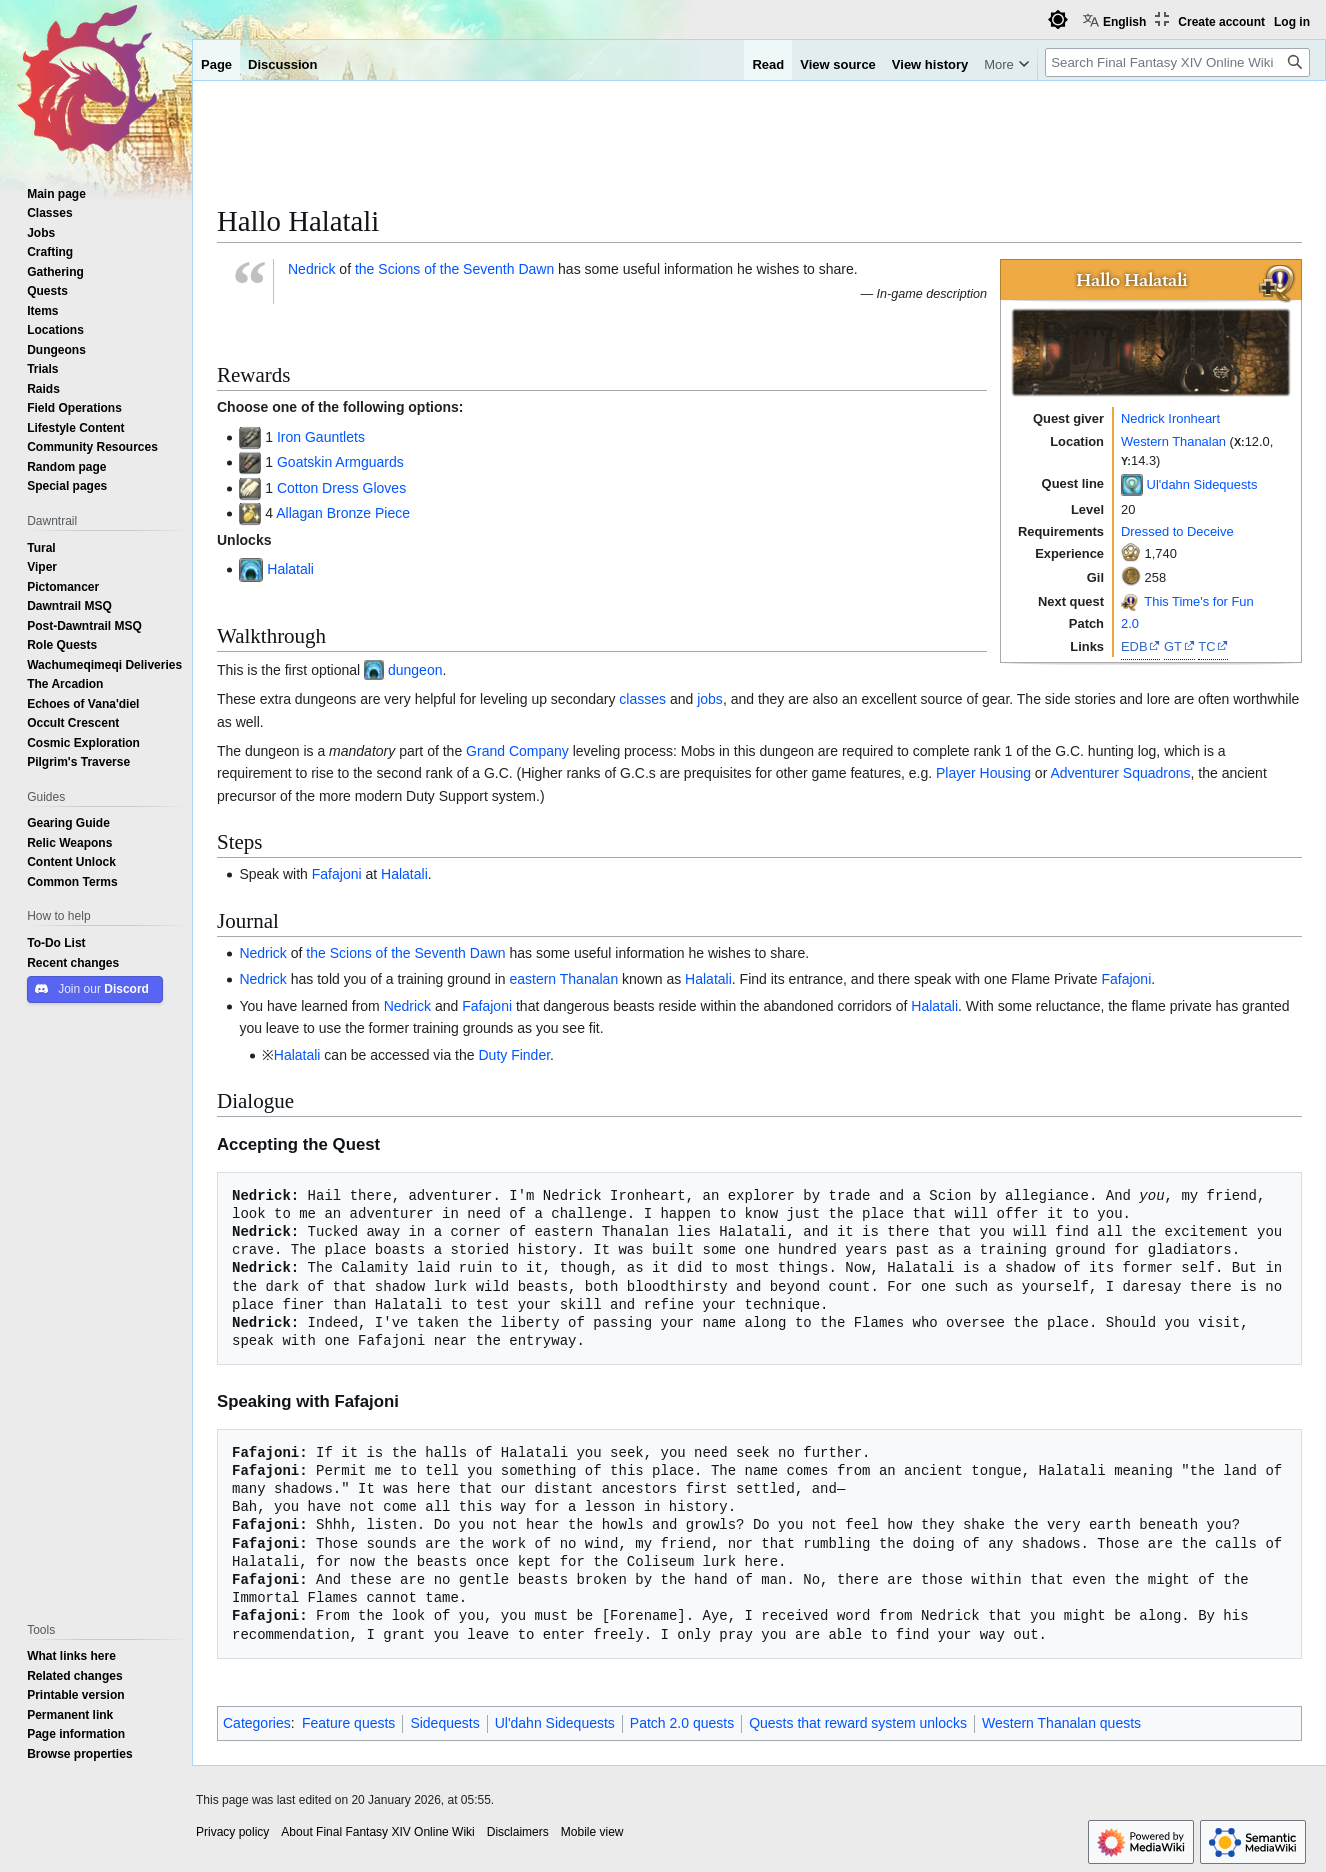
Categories (257, 1723)
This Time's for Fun (1198, 601)
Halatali (290, 569)
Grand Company (517, 751)
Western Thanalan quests (1061, 1723)
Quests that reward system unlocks (858, 1723)
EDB (1134, 646)
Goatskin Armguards (340, 462)
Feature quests (348, 1723)
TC (1206, 646)
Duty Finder (514, 1055)
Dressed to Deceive (1177, 531)
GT (1173, 646)
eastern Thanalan (563, 979)
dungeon (415, 670)
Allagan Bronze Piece (343, 513)
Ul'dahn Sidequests (1202, 483)
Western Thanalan (1173, 441)
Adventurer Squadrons (1120, 773)
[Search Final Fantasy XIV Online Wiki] (1177, 62)
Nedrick (311, 269)
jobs (710, 699)
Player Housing (983, 773)
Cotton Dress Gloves (341, 488)
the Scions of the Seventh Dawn (454, 269)
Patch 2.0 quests (682, 1723)
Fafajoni (337, 874)
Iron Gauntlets (321, 437)
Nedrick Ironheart (1170, 418)
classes (642, 699)
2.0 (1130, 623)
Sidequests (444, 1723)
